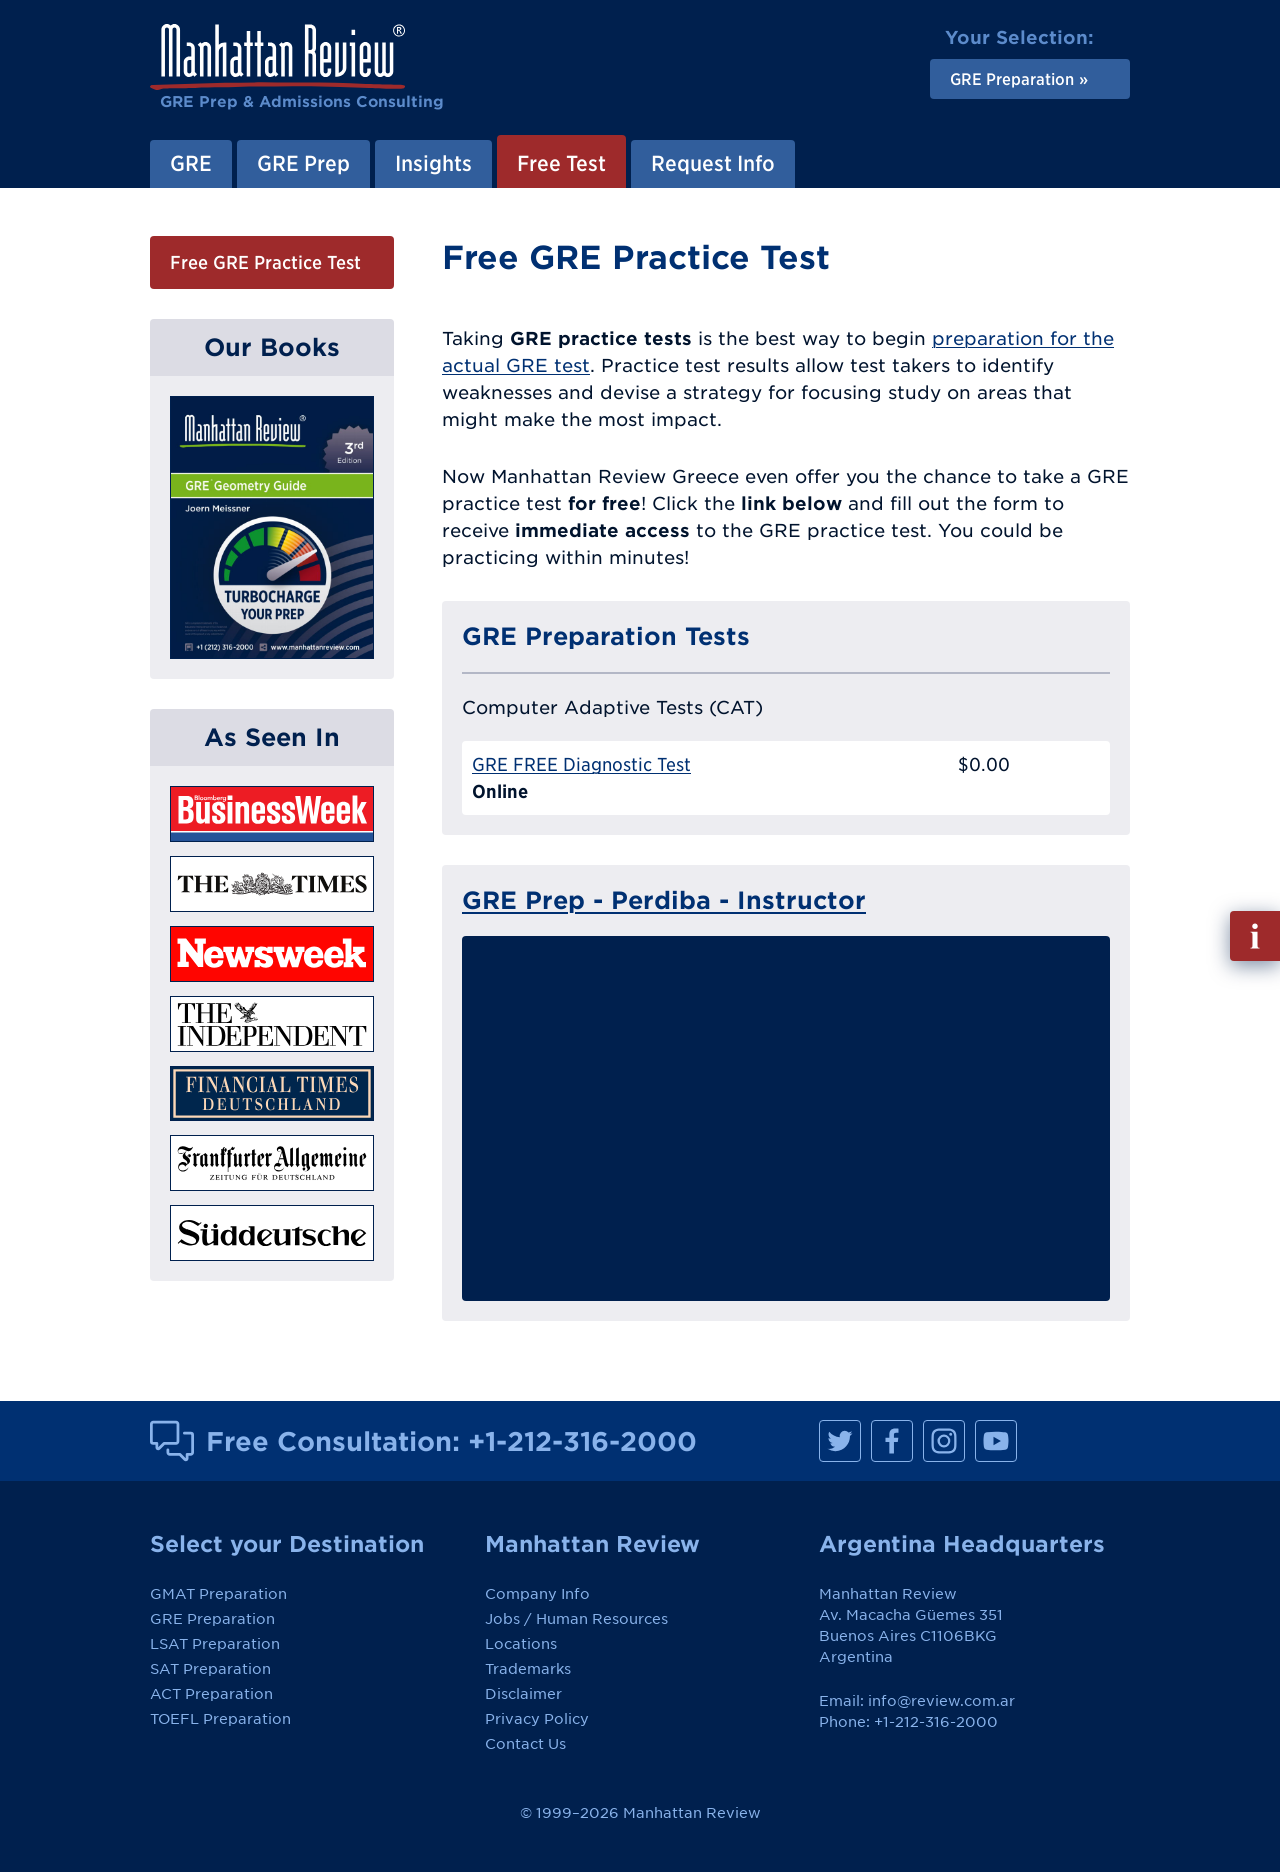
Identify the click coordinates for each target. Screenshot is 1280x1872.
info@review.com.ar (941, 1701)
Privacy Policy (537, 1719)
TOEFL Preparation (220, 1719)
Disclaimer (523, 1694)
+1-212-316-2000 (582, 1441)
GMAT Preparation (218, 1594)
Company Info (537, 1594)
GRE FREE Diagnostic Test (581, 764)
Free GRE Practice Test (265, 262)
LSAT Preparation (215, 1644)
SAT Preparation (210, 1669)
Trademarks (528, 1669)
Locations (521, 1644)
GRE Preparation (212, 1619)
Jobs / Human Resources (576, 1619)
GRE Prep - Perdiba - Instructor (664, 900)
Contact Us (525, 1744)
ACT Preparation (211, 1694)
